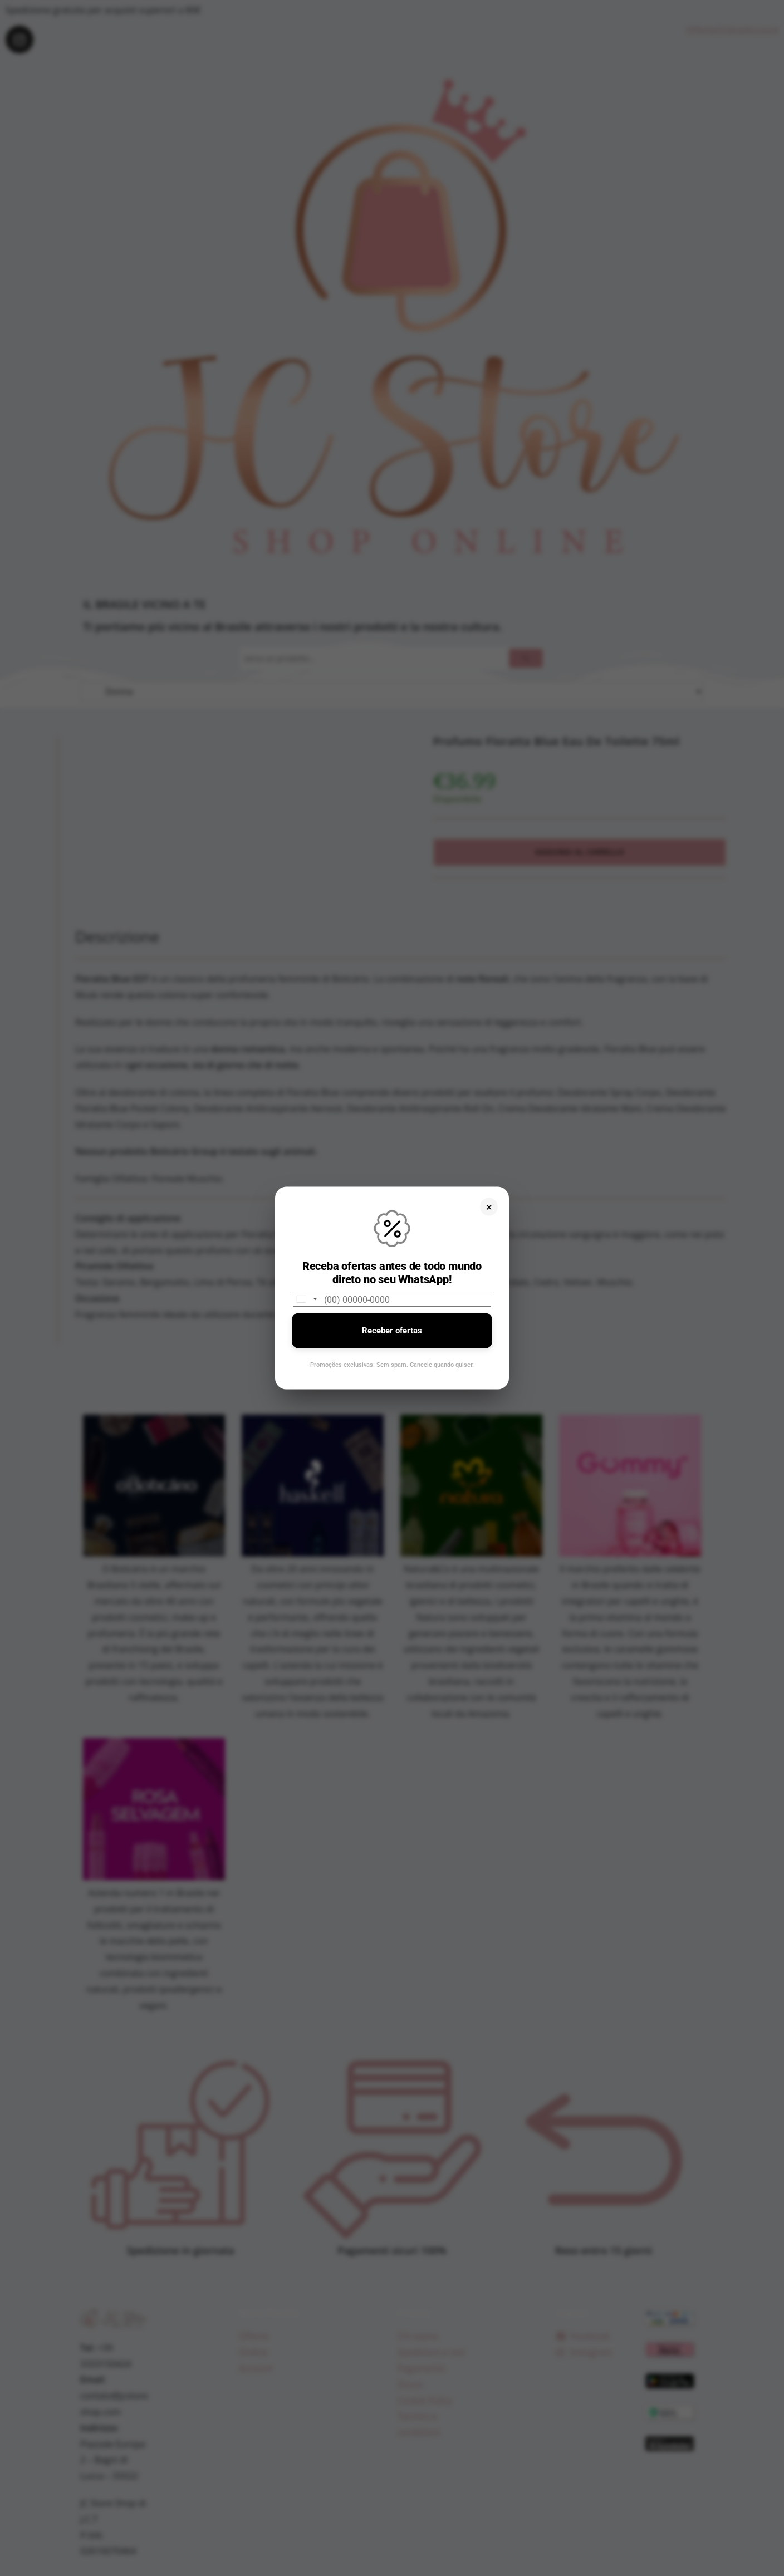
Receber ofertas (392, 1330)
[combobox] (306, 1299)
